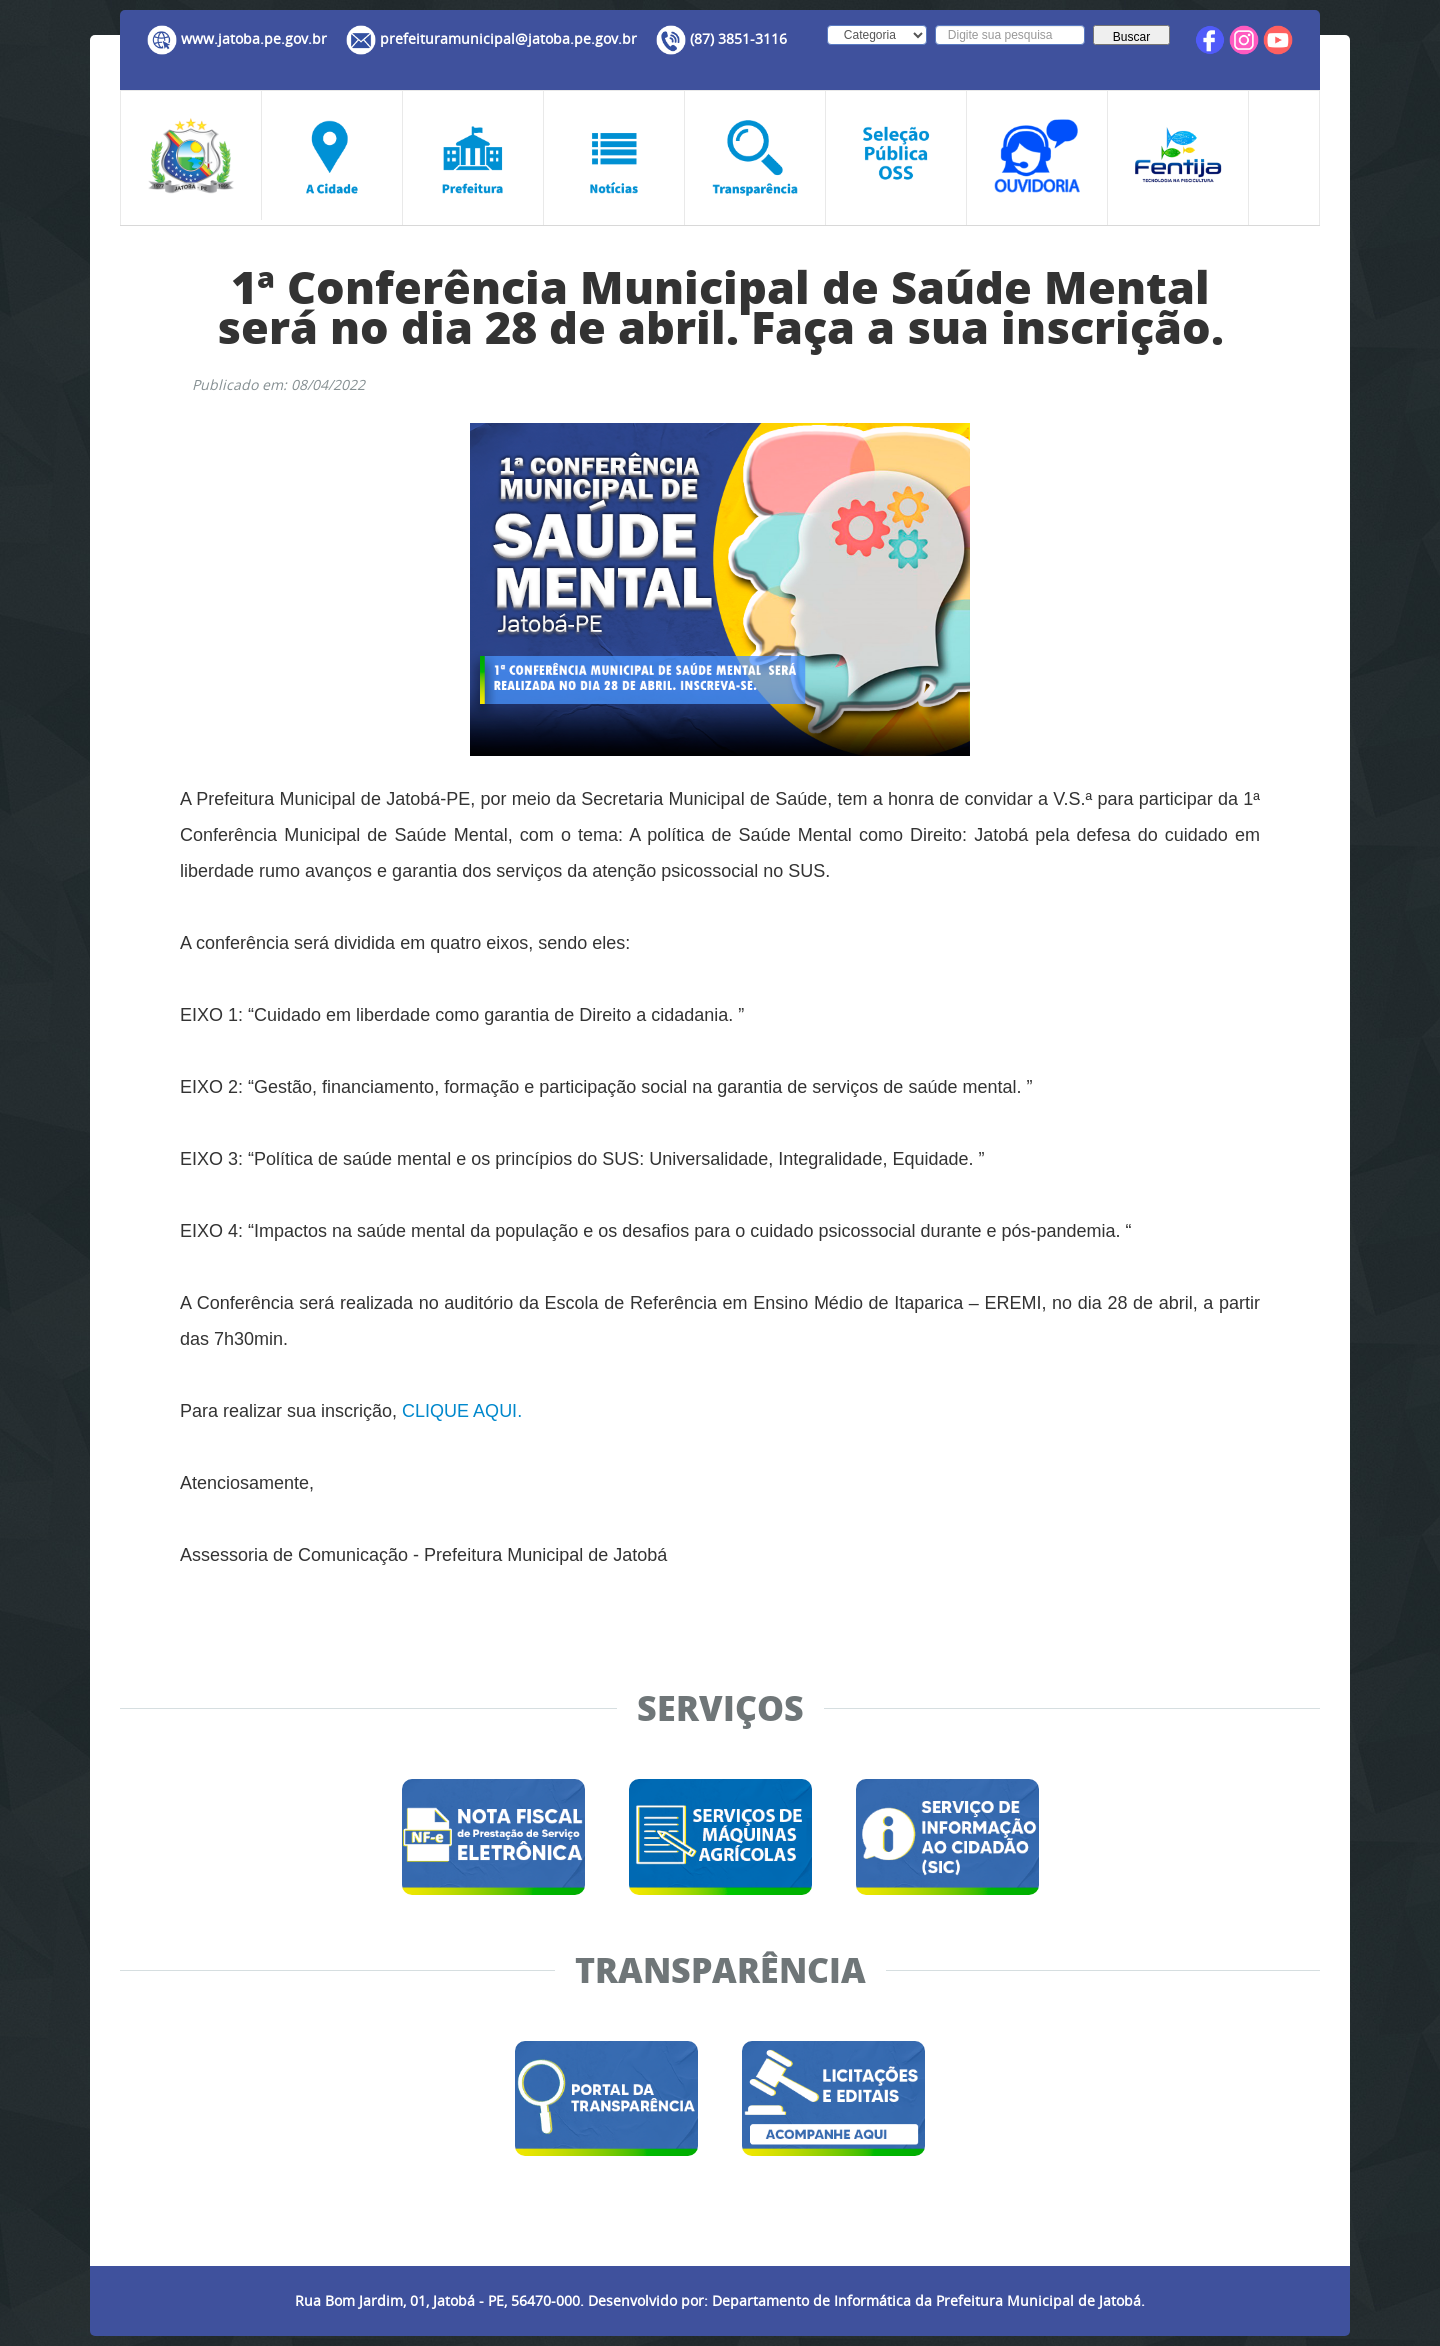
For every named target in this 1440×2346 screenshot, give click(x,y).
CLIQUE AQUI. (462, 1411)
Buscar (1131, 37)
